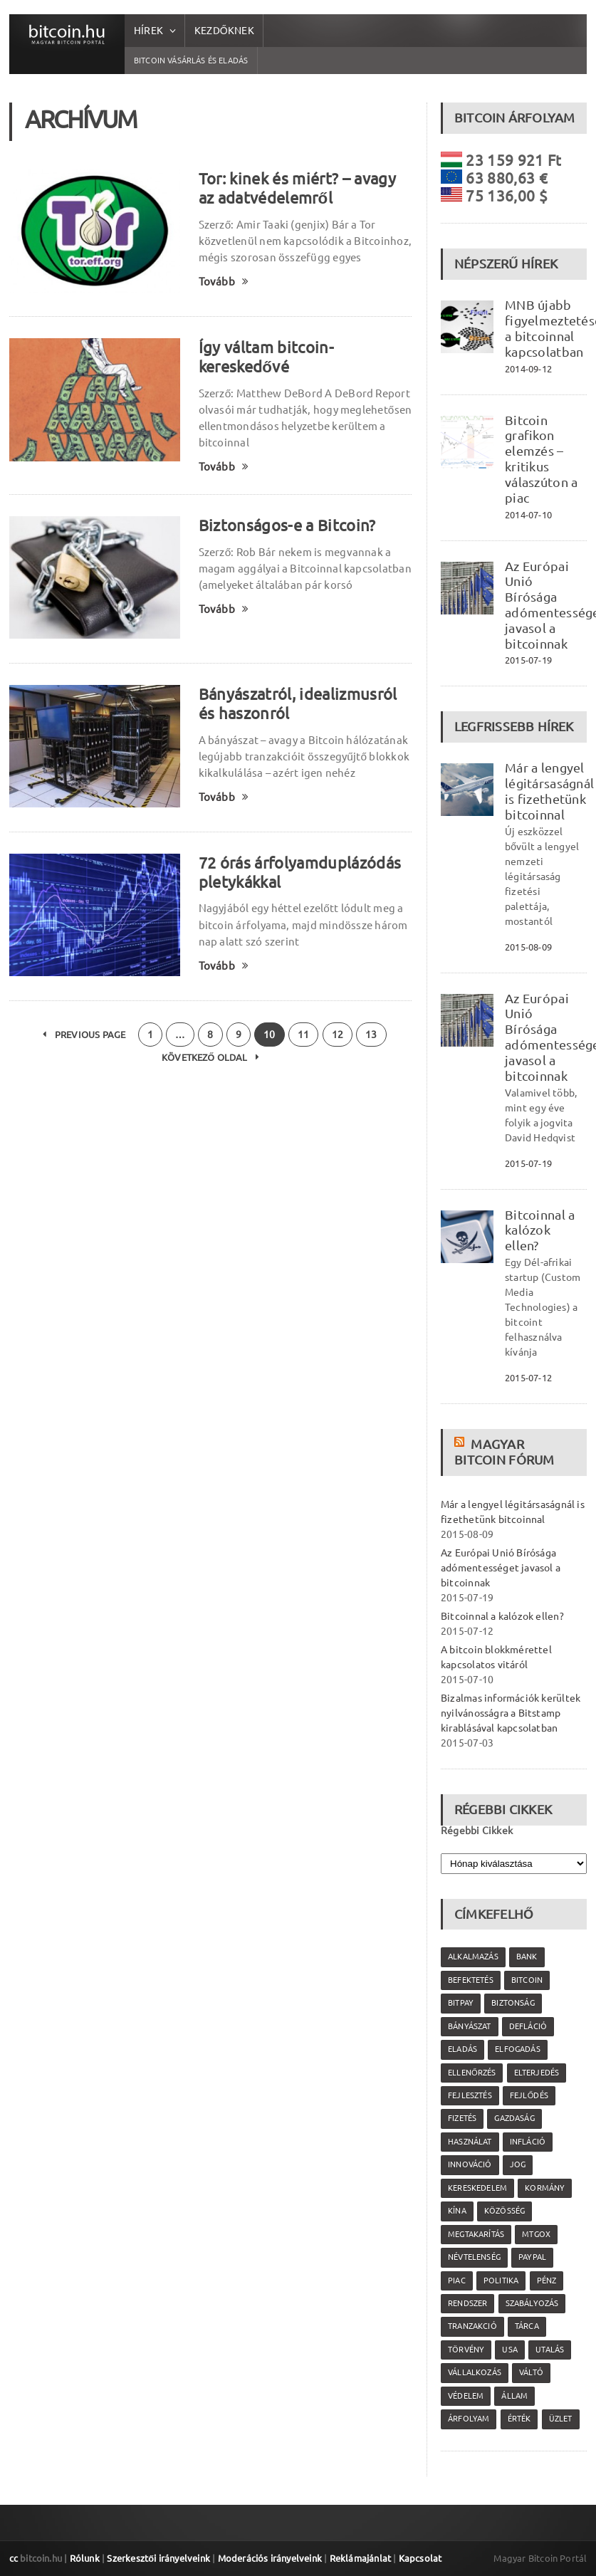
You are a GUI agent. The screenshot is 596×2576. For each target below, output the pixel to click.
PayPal (532, 2257)
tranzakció (472, 2326)
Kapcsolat (420, 2558)
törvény (466, 2349)
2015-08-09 (528, 947)
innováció (470, 2164)
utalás (549, 2349)
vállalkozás (474, 2372)
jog (518, 2164)
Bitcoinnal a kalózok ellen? (540, 1230)
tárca (527, 2326)
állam (514, 2396)
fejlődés (529, 2095)
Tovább (224, 281)
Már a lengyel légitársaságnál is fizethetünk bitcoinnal (549, 790)
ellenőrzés (472, 2072)
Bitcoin (527, 1980)
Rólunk (85, 2558)
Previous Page (84, 1035)
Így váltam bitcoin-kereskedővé (266, 356)
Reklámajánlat (361, 2558)
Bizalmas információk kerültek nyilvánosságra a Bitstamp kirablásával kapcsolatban (510, 1713)
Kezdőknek (224, 30)
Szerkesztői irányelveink (158, 2558)
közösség (504, 2210)
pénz (547, 2280)
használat (470, 2141)
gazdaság (514, 2118)
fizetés (462, 2118)
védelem (465, 2396)
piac (457, 2280)
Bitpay (461, 2003)
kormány (545, 2188)
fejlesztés (470, 2095)
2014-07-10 (528, 515)
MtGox (536, 2234)
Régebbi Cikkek (477, 1831)
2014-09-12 (528, 369)
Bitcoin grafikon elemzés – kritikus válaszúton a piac (541, 459)
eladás (462, 2049)
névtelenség (474, 2257)
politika (500, 2280)
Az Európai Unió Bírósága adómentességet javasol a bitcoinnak (500, 1567)
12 (337, 1034)
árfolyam (468, 2418)
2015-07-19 (528, 660)
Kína (457, 2210)
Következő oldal (210, 1057)
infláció (527, 2141)
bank (527, 1956)
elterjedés (537, 2072)
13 (371, 1034)
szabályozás (532, 2303)
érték (519, 2418)
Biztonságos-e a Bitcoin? (287, 525)
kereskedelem (477, 2188)
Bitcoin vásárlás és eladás (191, 60)
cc (13, 2558)
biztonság (513, 2003)
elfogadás (517, 2049)
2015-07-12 (528, 1378)
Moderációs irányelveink (270, 2558)
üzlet (561, 2418)
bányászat (469, 2026)
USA (510, 2349)
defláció (528, 2026)
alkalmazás (473, 1956)
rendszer (467, 2303)
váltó (531, 2372)
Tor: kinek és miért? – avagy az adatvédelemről (297, 187)
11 (303, 1034)
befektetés (470, 1980)
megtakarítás (476, 2234)
